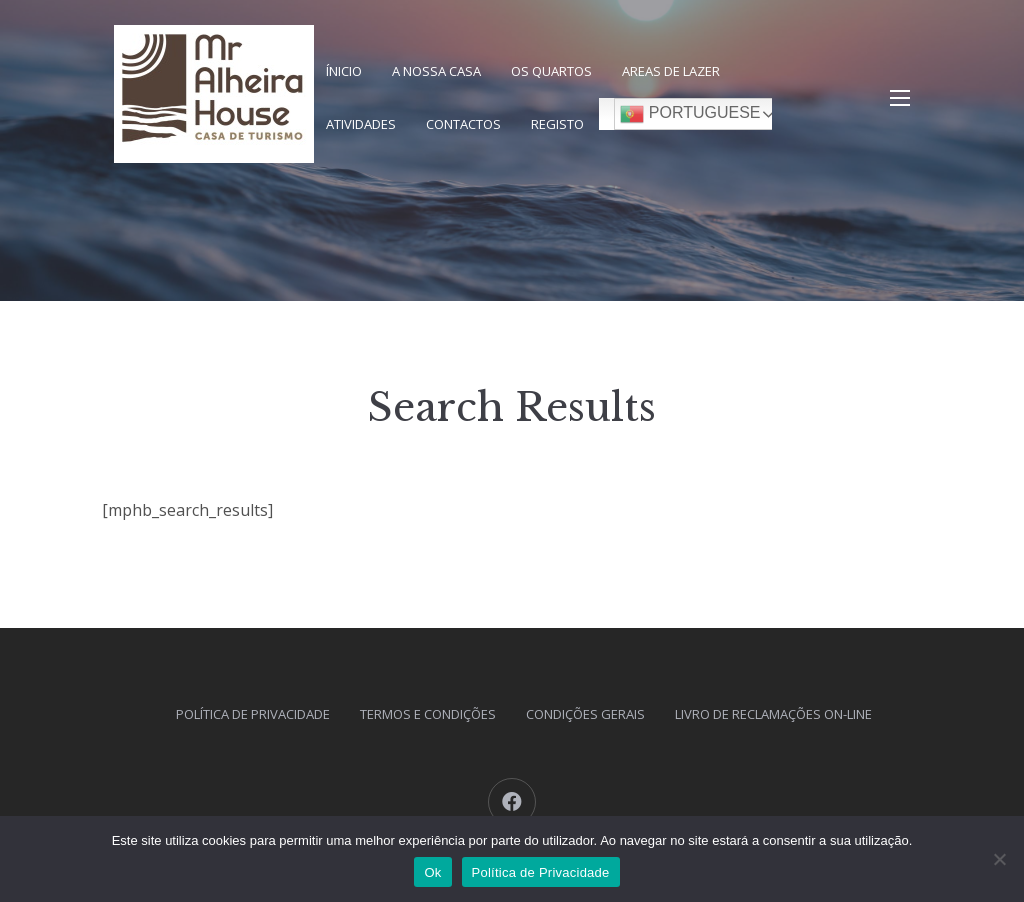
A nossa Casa (436, 71)
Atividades (361, 124)
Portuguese (690, 114)
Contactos (463, 124)
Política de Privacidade (253, 714)
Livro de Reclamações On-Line (773, 714)
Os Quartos (551, 71)
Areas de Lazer (671, 71)
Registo (557, 124)
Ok (432, 872)
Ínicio (344, 71)
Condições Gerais (585, 714)
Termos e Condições (428, 714)
